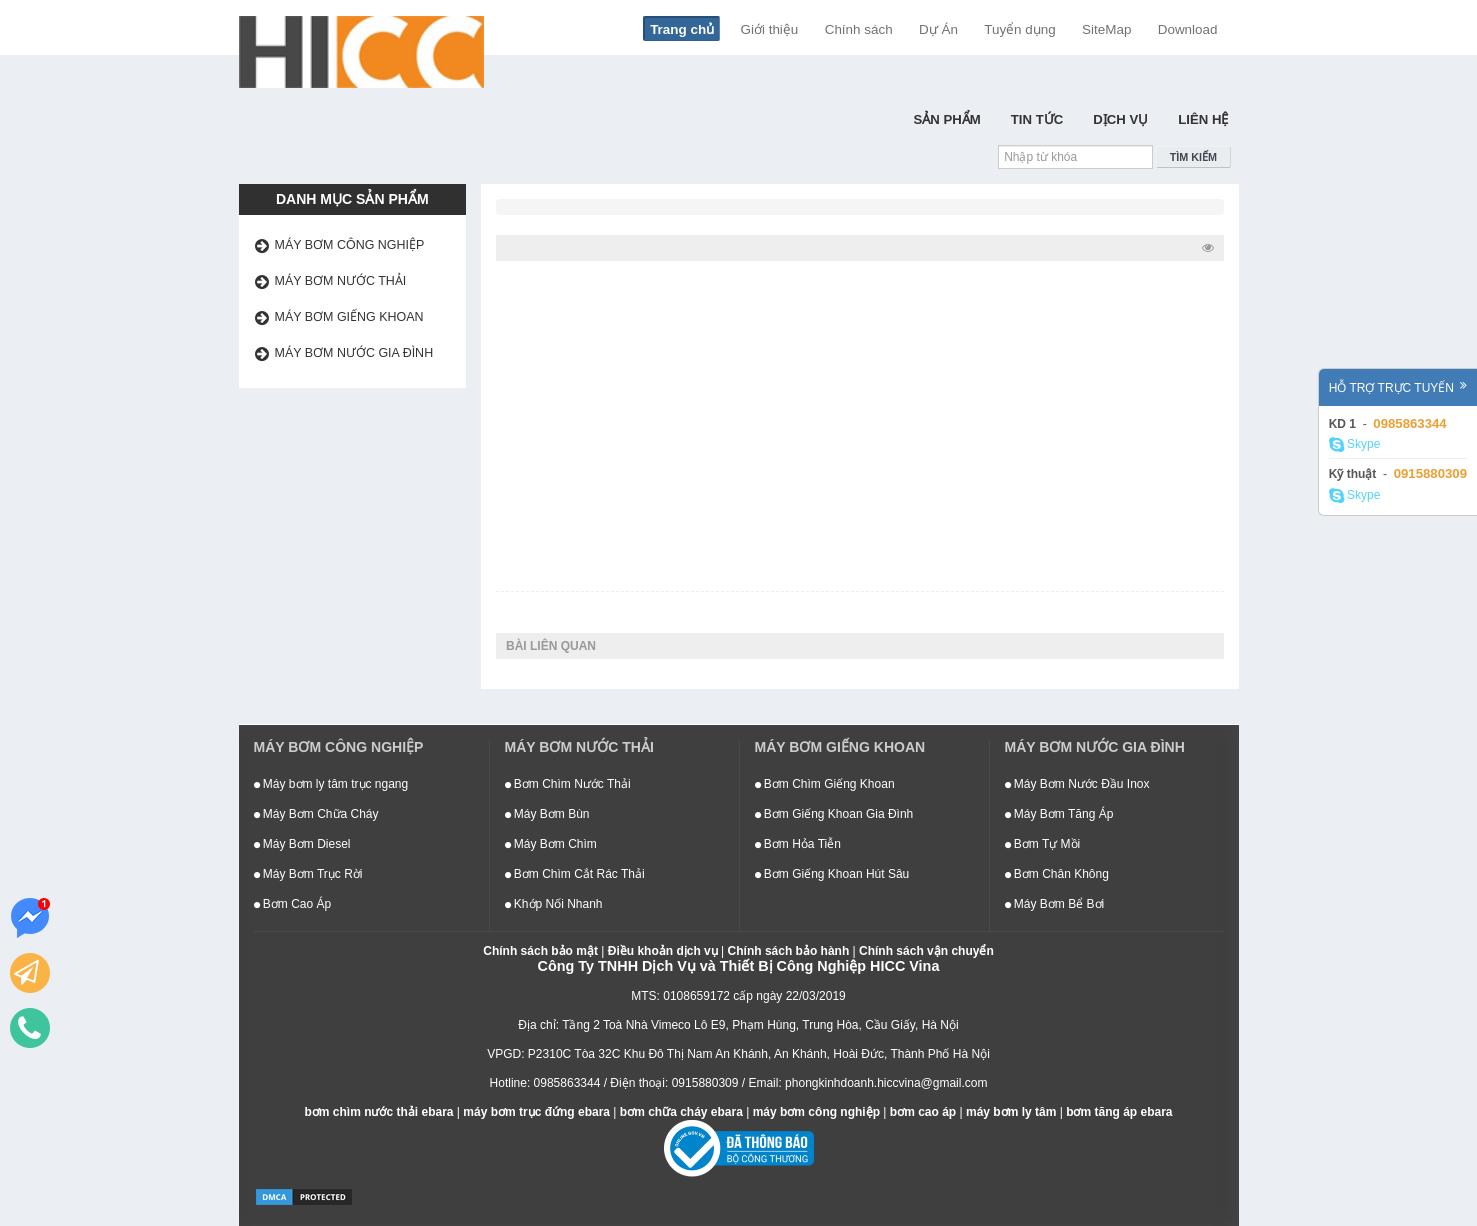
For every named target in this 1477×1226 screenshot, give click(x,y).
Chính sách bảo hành (789, 951)
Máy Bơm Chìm (551, 844)
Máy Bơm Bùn (547, 814)
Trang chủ (682, 29)
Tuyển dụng (1020, 29)
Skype (1355, 445)
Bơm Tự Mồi (1043, 844)
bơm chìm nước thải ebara (378, 1112)
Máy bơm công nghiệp (350, 245)
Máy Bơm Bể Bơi (1055, 904)
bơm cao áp (923, 1112)
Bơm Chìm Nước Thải (568, 784)
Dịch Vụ (1120, 119)
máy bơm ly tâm (1011, 1112)
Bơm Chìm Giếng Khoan (825, 784)
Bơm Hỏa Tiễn (798, 844)
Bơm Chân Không (1057, 874)
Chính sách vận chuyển (926, 951)
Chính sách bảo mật (540, 951)
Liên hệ (1203, 119)
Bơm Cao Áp (293, 904)
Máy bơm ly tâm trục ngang (331, 784)
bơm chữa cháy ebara (681, 1112)
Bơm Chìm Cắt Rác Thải (575, 874)
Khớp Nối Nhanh (554, 904)
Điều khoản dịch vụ (663, 951)
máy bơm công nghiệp (816, 1112)
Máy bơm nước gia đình (354, 353)
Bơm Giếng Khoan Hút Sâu (832, 874)
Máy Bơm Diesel (302, 844)
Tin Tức (1037, 119)
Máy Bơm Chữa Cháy (316, 814)
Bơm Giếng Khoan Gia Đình (834, 814)
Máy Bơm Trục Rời (308, 874)
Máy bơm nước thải (341, 281)
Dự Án (938, 29)
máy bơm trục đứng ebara (536, 1112)
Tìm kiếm (1193, 157)
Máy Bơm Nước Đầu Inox (1077, 784)
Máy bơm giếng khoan (349, 317)
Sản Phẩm (946, 119)
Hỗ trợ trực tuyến (1398, 387)
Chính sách (859, 29)
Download (1188, 29)
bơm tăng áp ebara (1119, 1112)
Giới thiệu (770, 29)
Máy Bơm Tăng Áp (1059, 814)
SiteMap (1106, 29)
